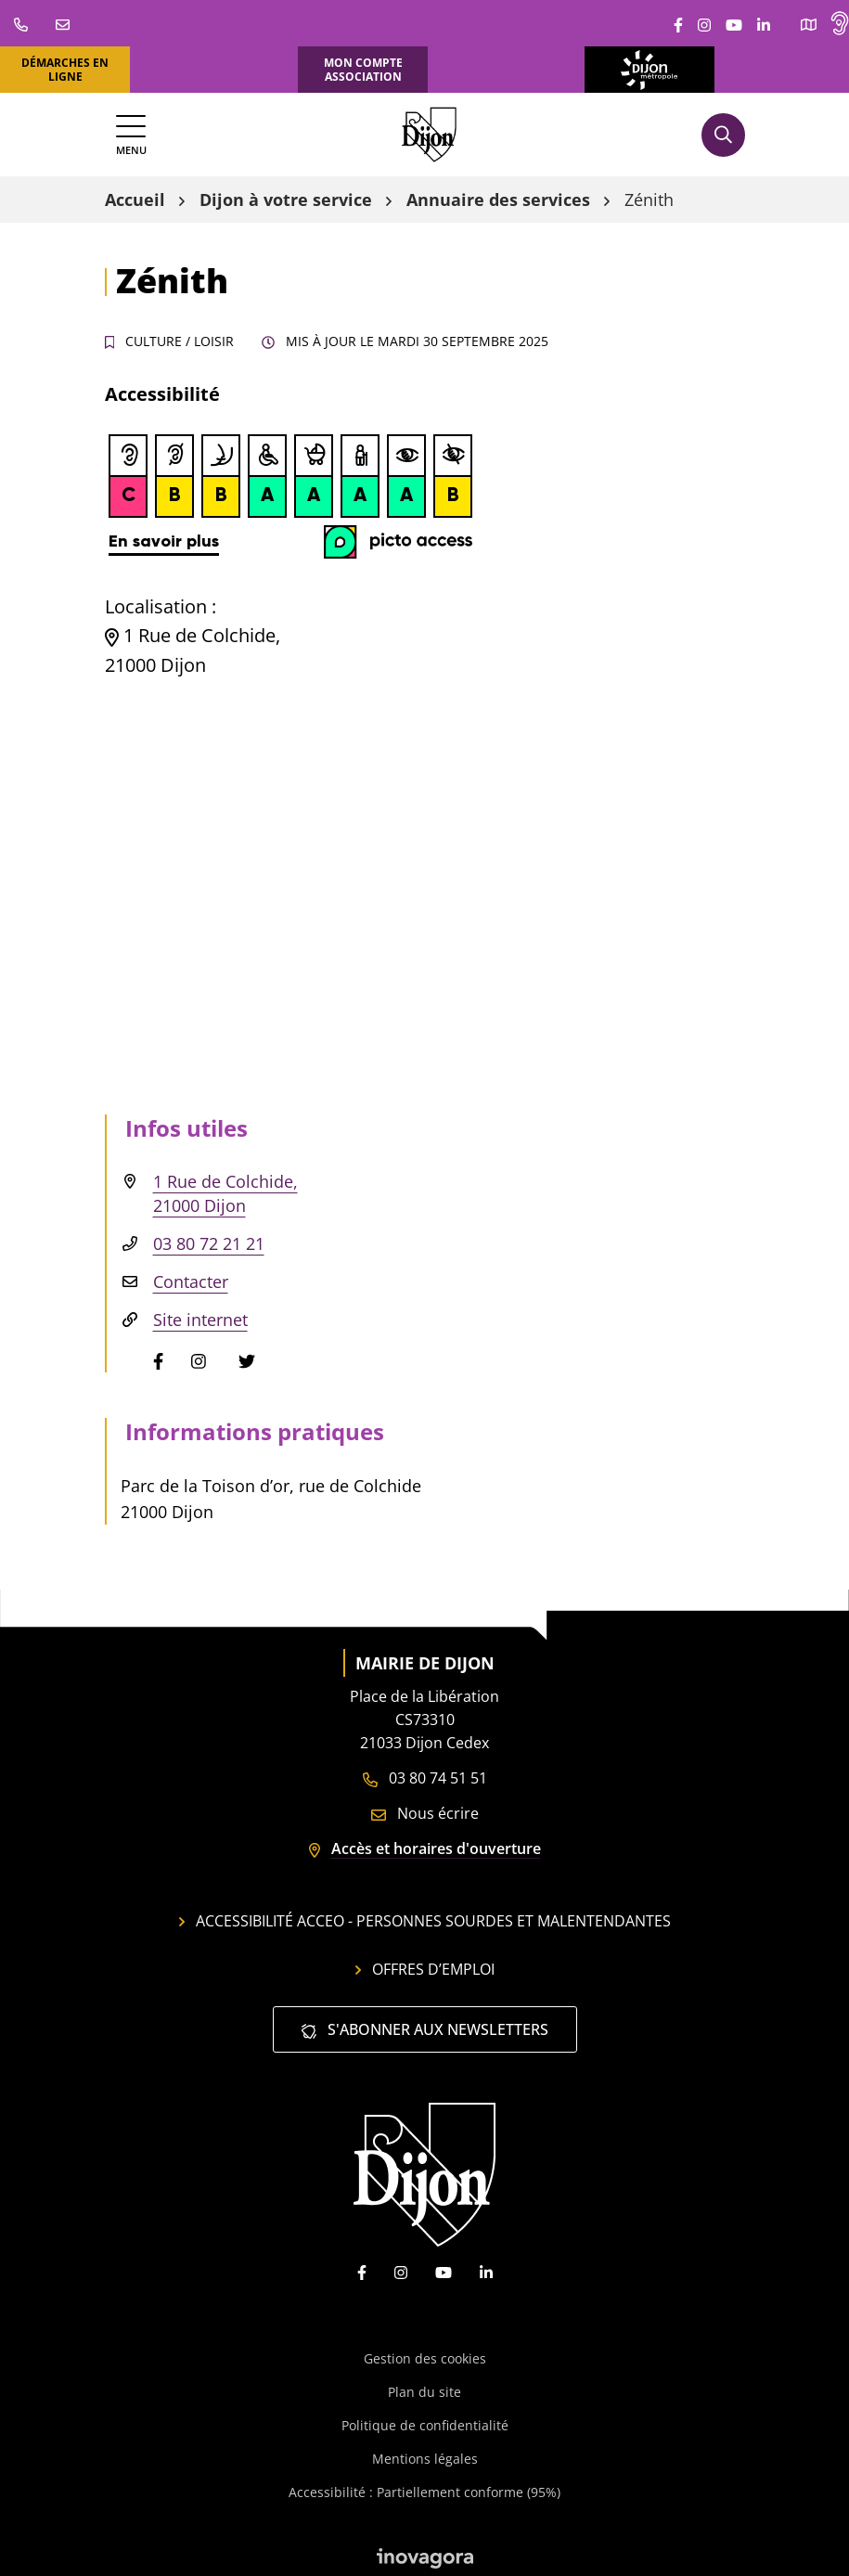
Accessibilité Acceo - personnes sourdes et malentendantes (425, 1921)
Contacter (190, 1281)
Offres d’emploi (425, 1969)
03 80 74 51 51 (425, 1778)
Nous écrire (425, 1813)
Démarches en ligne (65, 69)
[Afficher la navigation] (131, 135)
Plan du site (424, 2392)
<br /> (290, 496)
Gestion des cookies (425, 2358)
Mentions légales (425, 2458)
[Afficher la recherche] (723, 135)
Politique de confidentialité (424, 2425)
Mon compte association (363, 69)
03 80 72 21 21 (208, 1243)
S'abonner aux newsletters (425, 2029)
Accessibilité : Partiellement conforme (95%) (424, 2492)
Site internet (200, 1319)
